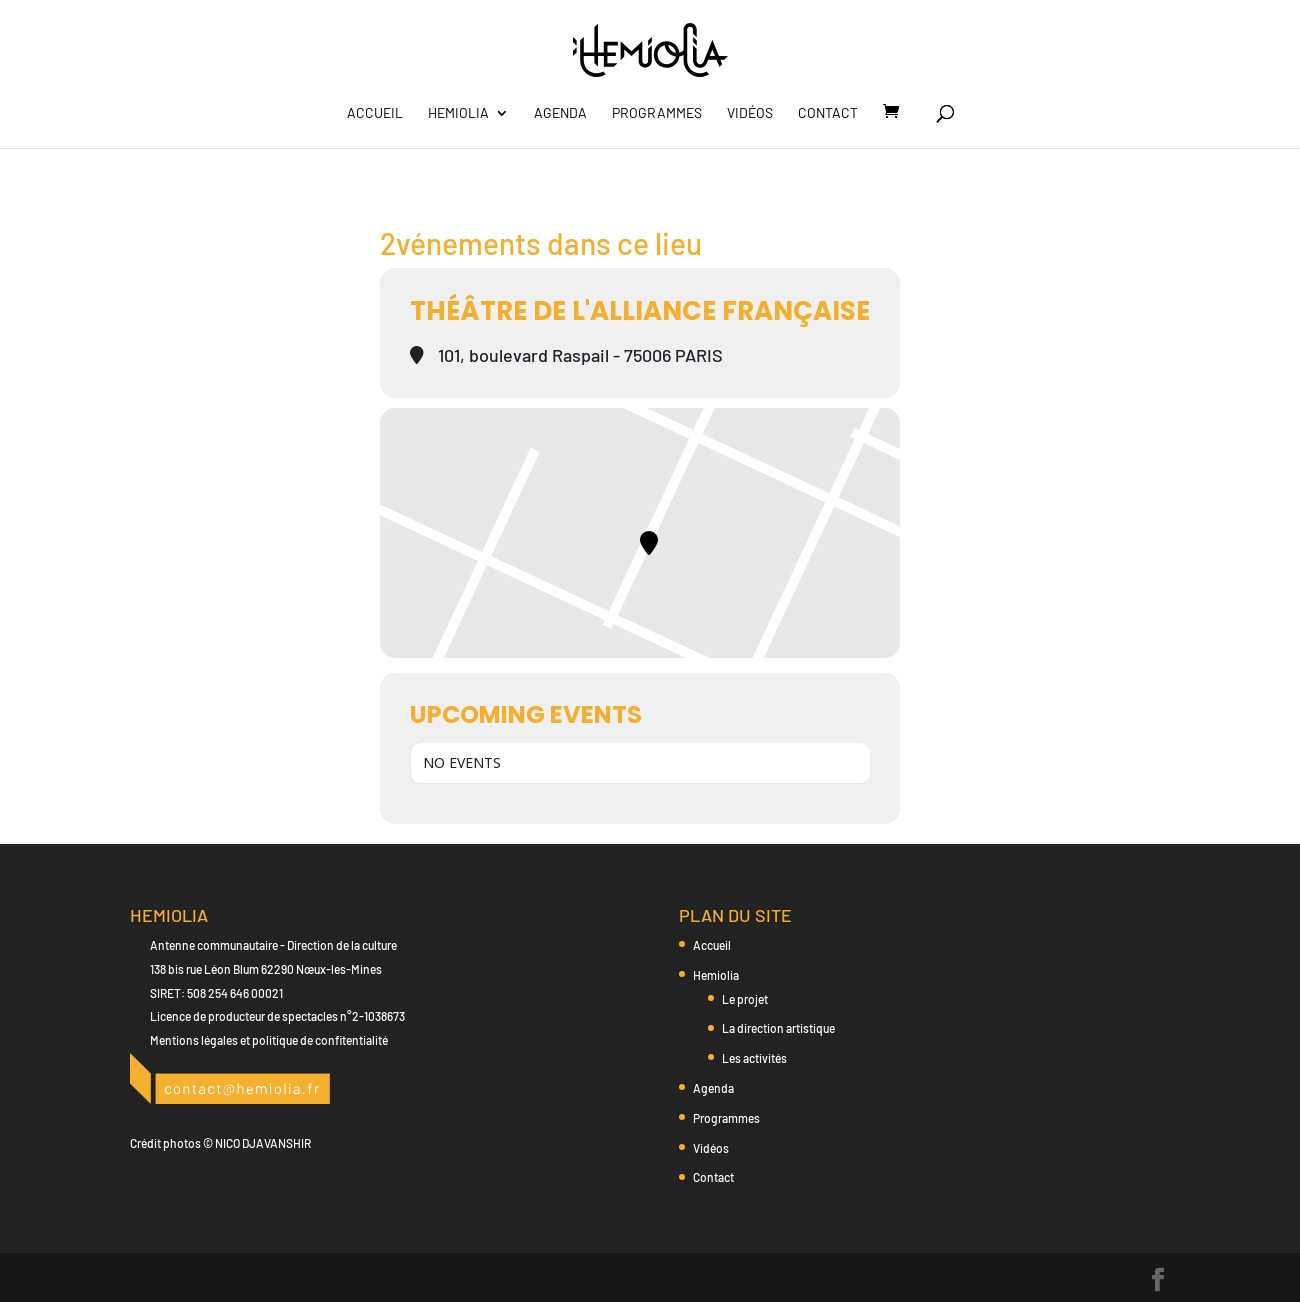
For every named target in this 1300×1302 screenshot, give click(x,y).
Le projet (745, 999)
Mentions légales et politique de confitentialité (269, 1040)
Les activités (754, 1058)
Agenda (560, 113)
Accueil (375, 113)
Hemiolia (458, 113)
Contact (828, 113)
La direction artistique (778, 1028)
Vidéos (750, 113)
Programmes (657, 113)
